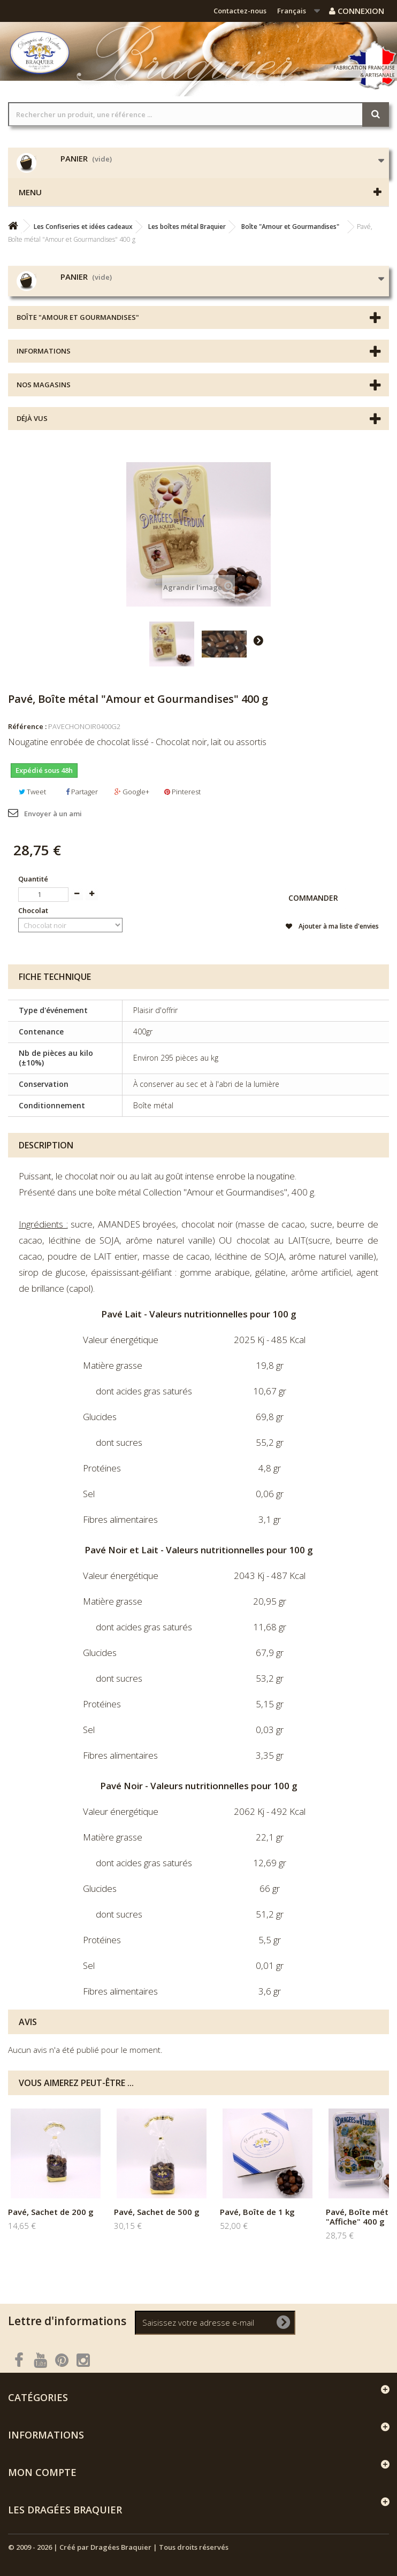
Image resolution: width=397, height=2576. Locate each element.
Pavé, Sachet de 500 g (157, 2212)
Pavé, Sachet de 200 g (51, 2212)
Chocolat (34, 910)
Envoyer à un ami (53, 813)
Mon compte (42, 2472)
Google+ (131, 791)
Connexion (356, 10)
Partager (82, 791)
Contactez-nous (239, 11)
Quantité (33, 879)
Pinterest (182, 791)
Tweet (32, 791)
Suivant (258, 640)
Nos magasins (44, 384)
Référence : (27, 726)
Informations (44, 351)
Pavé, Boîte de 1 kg (257, 2212)
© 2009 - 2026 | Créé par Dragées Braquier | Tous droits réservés (118, 2547)
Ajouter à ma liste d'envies (338, 926)
